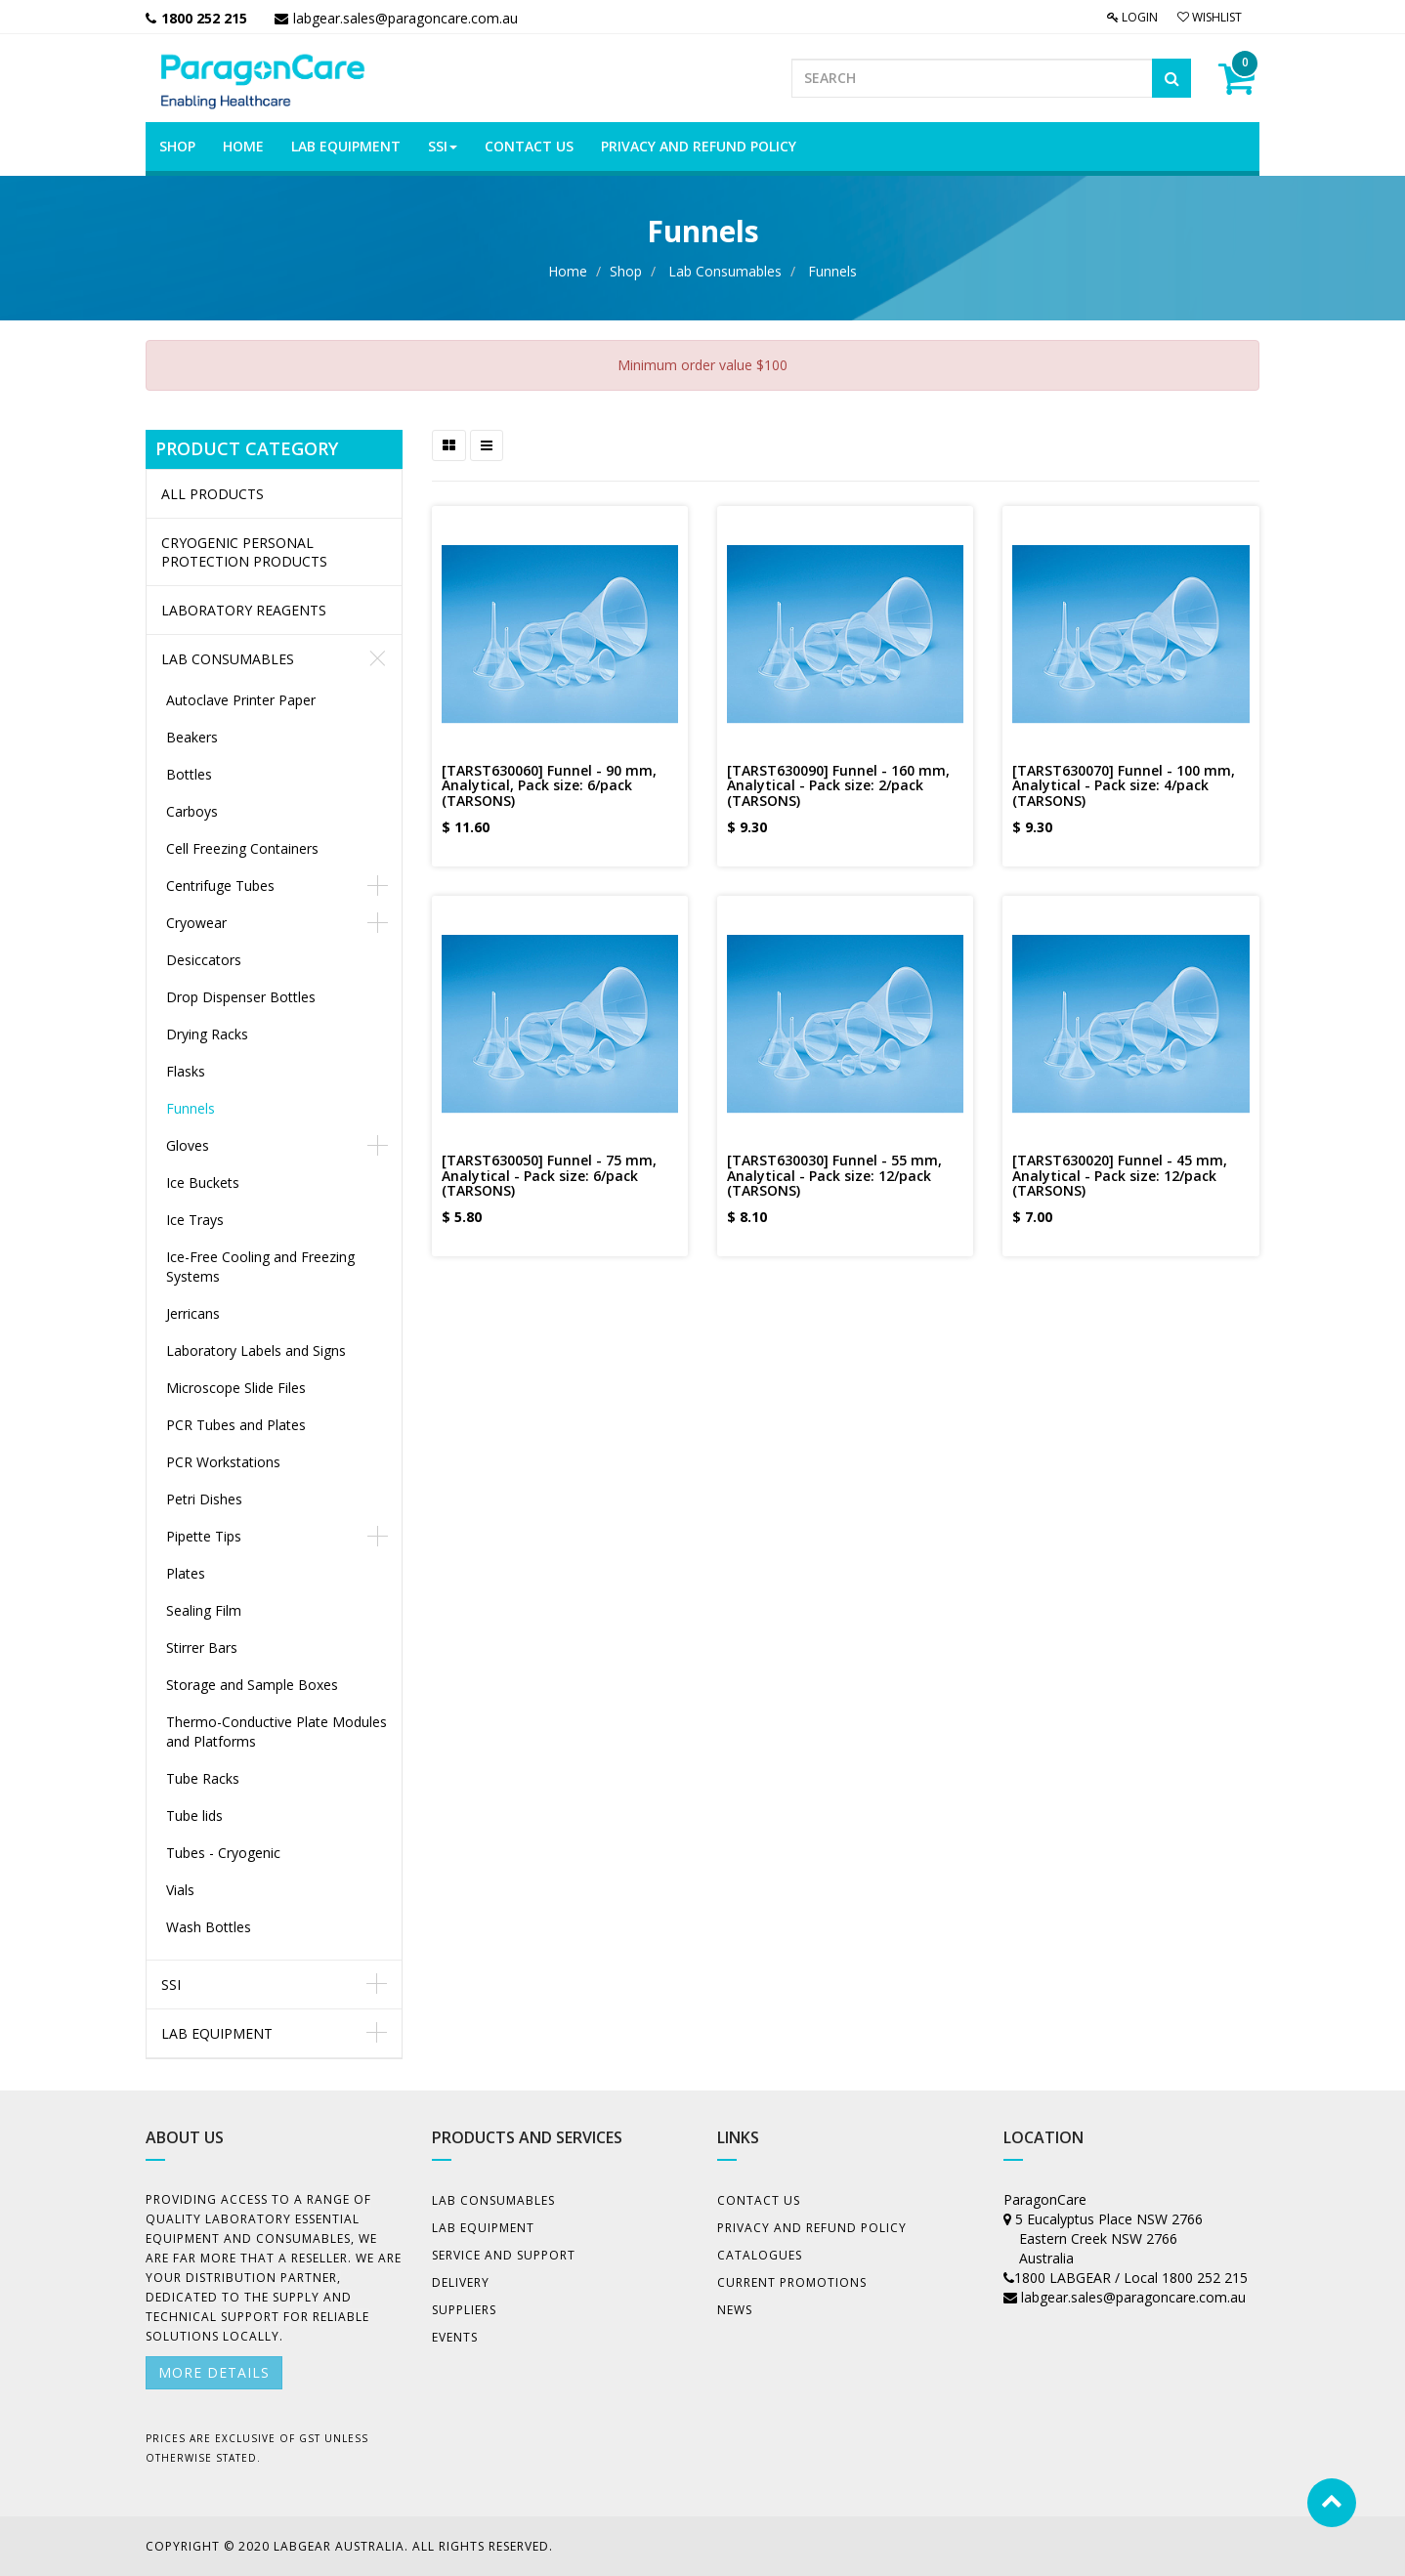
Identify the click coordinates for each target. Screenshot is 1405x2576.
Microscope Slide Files (236, 1387)
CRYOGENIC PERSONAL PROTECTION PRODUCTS (244, 551)
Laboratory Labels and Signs (256, 1350)
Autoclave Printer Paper (241, 700)
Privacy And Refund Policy (812, 2227)
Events (455, 2337)
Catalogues (759, 2255)
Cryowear (196, 922)
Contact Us (758, 2200)
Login (1132, 17)
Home (567, 271)
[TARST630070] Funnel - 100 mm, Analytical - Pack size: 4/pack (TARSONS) (1123, 785)
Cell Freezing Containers (242, 848)
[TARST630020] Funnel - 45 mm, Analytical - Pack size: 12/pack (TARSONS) (1119, 1175)
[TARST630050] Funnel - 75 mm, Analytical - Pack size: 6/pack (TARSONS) (549, 1175)
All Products (212, 494)
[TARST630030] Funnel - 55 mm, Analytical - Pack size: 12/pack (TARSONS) (834, 1175)
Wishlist (1209, 17)
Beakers (192, 737)
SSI (171, 1984)
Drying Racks (207, 1034)
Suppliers (464, 2310)
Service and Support (503, 2255)
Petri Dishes (204, 1499)
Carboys (192, 811)
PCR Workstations (223, 1462)
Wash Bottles (208, 1927)
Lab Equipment (217, 2033)
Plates (185, 1573)
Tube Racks (202, 1778)
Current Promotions (792, 2282)
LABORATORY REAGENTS (243, 610)
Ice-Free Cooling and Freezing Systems (260, 1266)
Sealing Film (203, 1610)
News (734, 2310)
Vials (180, 1889)
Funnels (832, 271)
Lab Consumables (725, 271)
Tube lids (194, 1815)
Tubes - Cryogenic (223, 1852)
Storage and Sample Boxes (252, 1684)
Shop (626, 271)
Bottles (189, 774)
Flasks (185, 1071)
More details (214, 2372)
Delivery (461, 2282)
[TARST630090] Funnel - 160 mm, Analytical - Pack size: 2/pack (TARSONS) (838, 785)
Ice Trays (195, 1219)
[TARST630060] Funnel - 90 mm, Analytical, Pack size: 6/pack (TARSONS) (549, 785)
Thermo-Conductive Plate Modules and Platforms (276, 1731)
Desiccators (203, 959)
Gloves (187, 1145)
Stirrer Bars (201, 1647)
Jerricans (193, 1313)
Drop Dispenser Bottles (241, 997)
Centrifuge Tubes (220, 885)
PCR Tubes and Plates (236, 1424)
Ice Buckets (202, 1182)
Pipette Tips (203, 1536)
